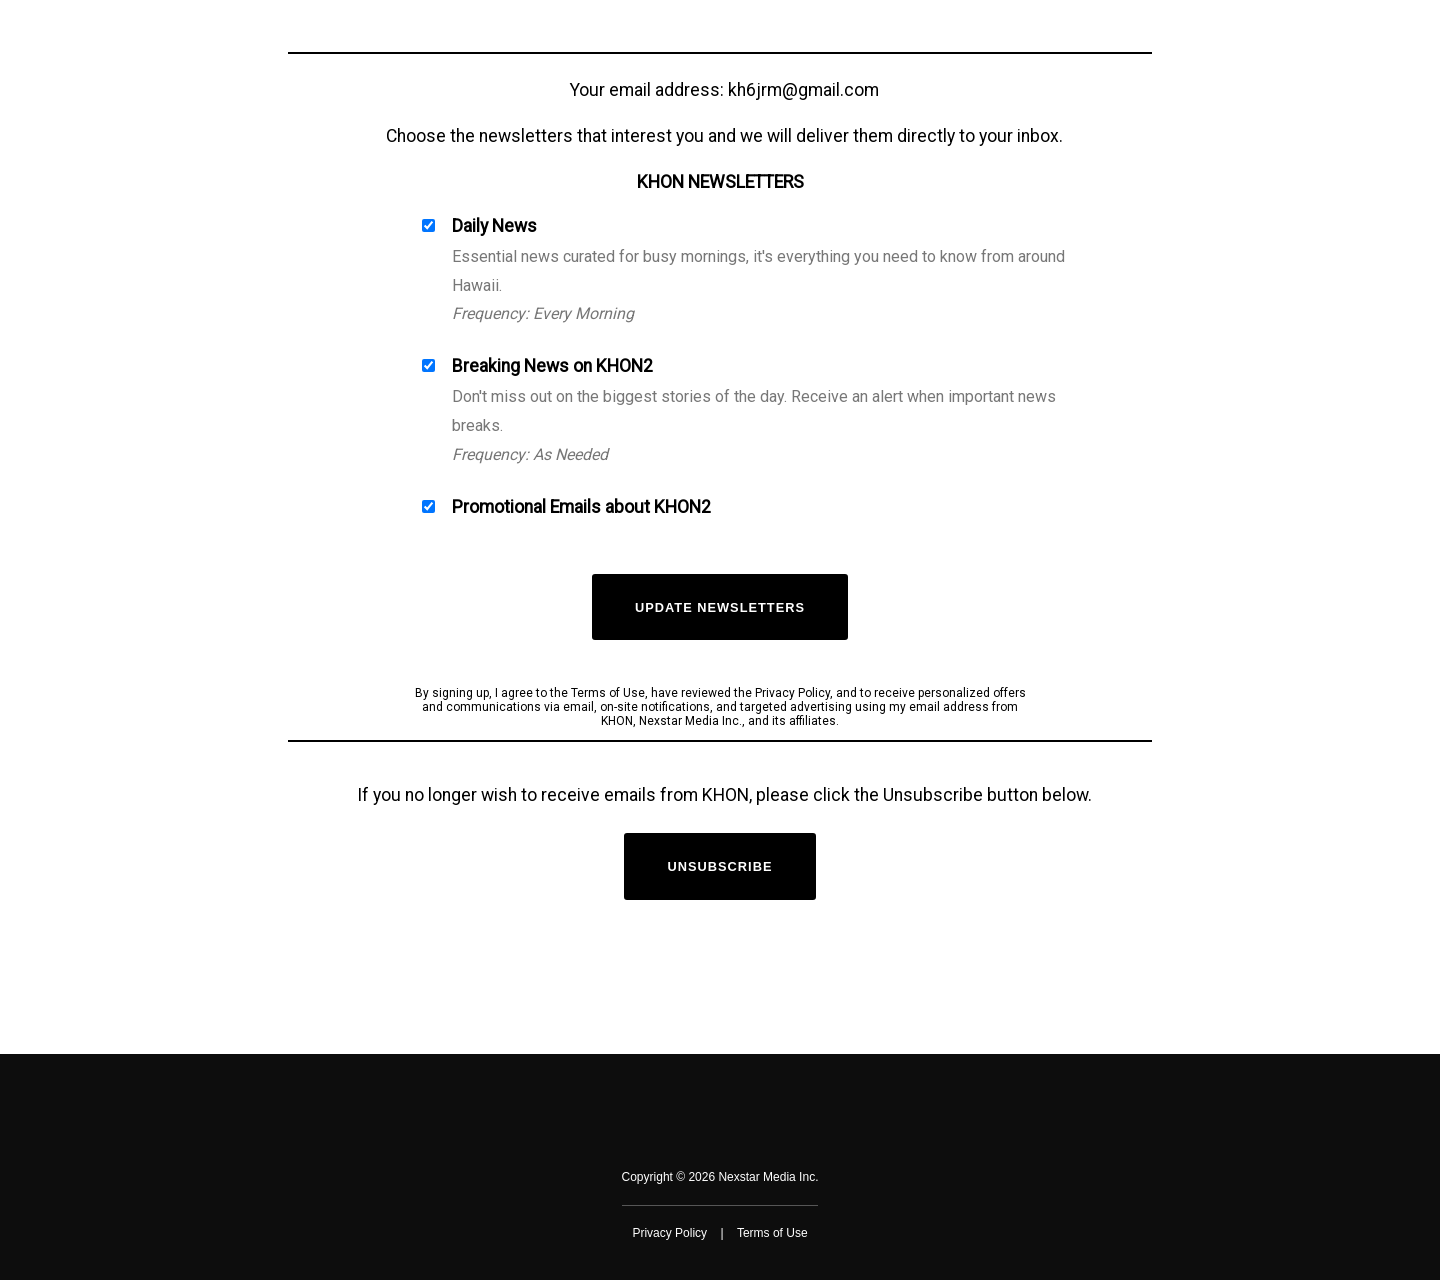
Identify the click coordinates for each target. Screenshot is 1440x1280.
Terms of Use (772, 1233)
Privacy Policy (669, 1233)
